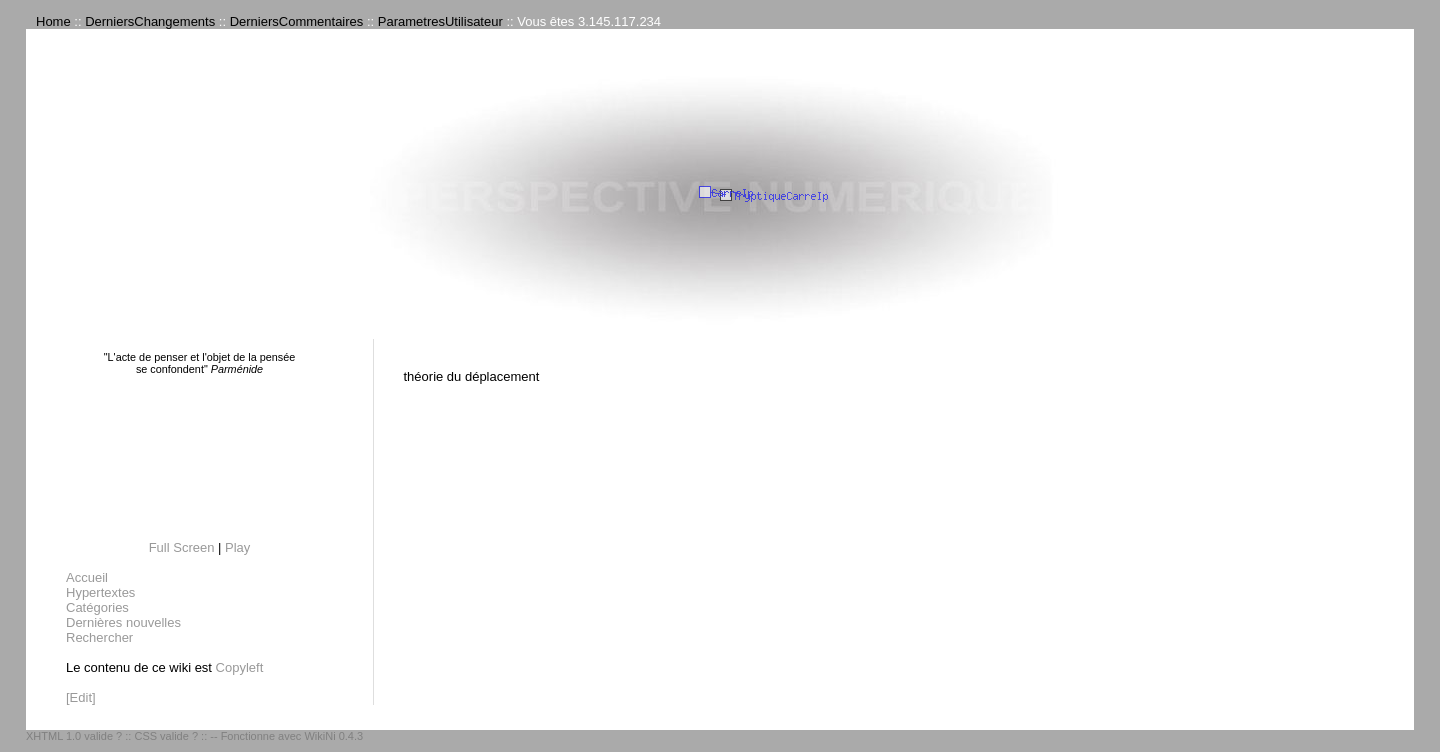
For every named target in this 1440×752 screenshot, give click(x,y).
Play (237, 547)
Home (53, 21)
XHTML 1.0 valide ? (74, 736)
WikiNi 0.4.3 (333, 736)
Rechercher (99, 637)
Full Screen (182, 547)
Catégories (97, 607)
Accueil (87, 577)
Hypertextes (100, 592)
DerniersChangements (150, 21)
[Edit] (81, 697)
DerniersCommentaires (297, 21)
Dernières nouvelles (123, 622)
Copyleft (240, 667)
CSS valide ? (166, 736)
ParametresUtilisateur (440, 21)
